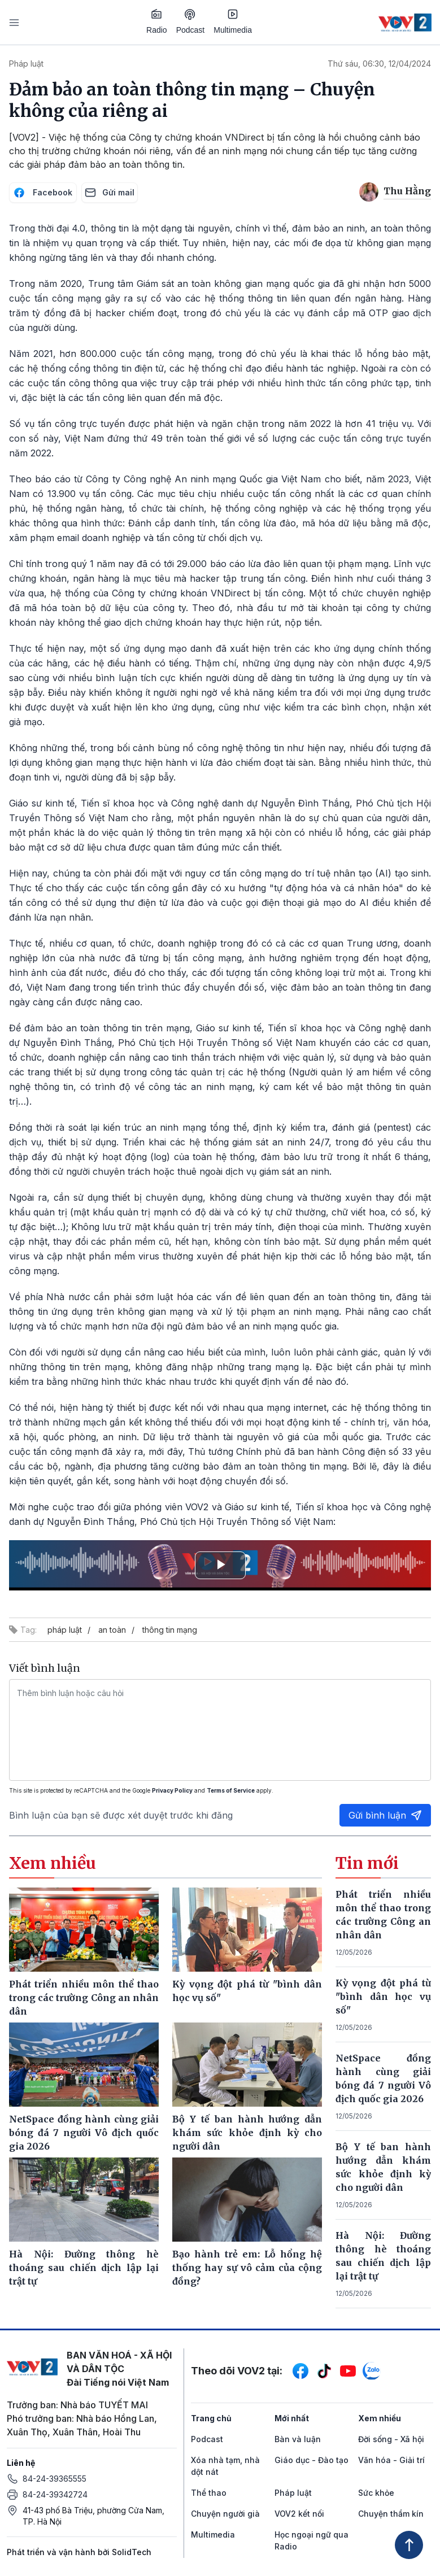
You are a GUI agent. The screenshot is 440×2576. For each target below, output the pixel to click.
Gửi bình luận (385, 1815)
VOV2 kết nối (299, 2513)
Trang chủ (211, 2418)
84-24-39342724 (55, 2494)
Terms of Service (231, 1790)
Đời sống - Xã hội (391, 2439)
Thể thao (208, 2492)
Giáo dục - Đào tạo (311, 2460)
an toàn (112, 1629)
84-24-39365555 (54, 2478)
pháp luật (64, 1629)
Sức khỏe (376, 2492)
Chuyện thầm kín (391, 2513)
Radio (156, 21)
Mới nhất (292, 2418)
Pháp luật (26, 63)
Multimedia (233, 21)
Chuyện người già (225, 2513)
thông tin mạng (169, 1629)
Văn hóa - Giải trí (391, 2460)
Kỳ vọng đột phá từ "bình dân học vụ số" (383, 1996)
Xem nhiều (379, 2418)
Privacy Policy (172, 1790)
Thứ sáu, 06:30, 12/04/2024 (379, 63)
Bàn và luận (298, 2439)
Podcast (190, 21)
